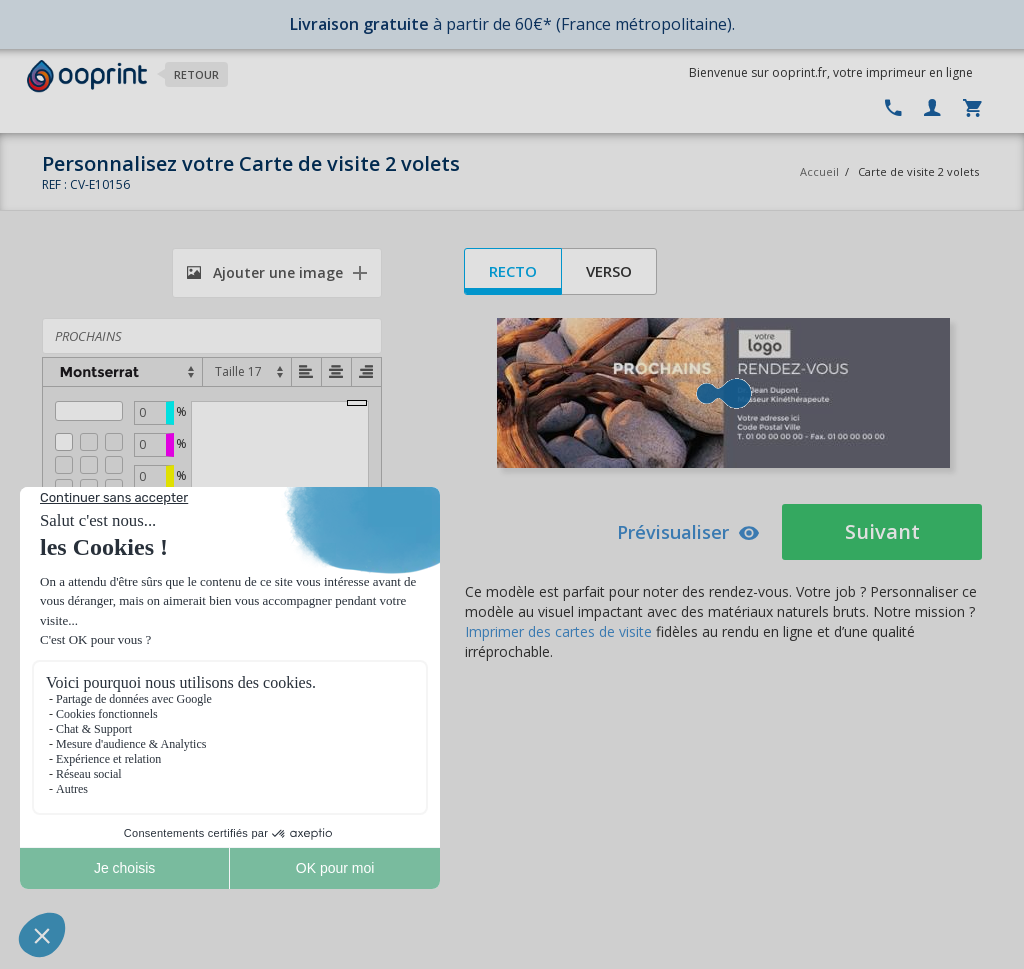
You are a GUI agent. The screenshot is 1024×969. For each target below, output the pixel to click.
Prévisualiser (688, 532)
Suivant (882, 531)
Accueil (819, 171)
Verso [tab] (609, 271)
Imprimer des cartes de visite (558, 631)
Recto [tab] (513, 271)
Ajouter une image (265, 272)
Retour (196, 74)
